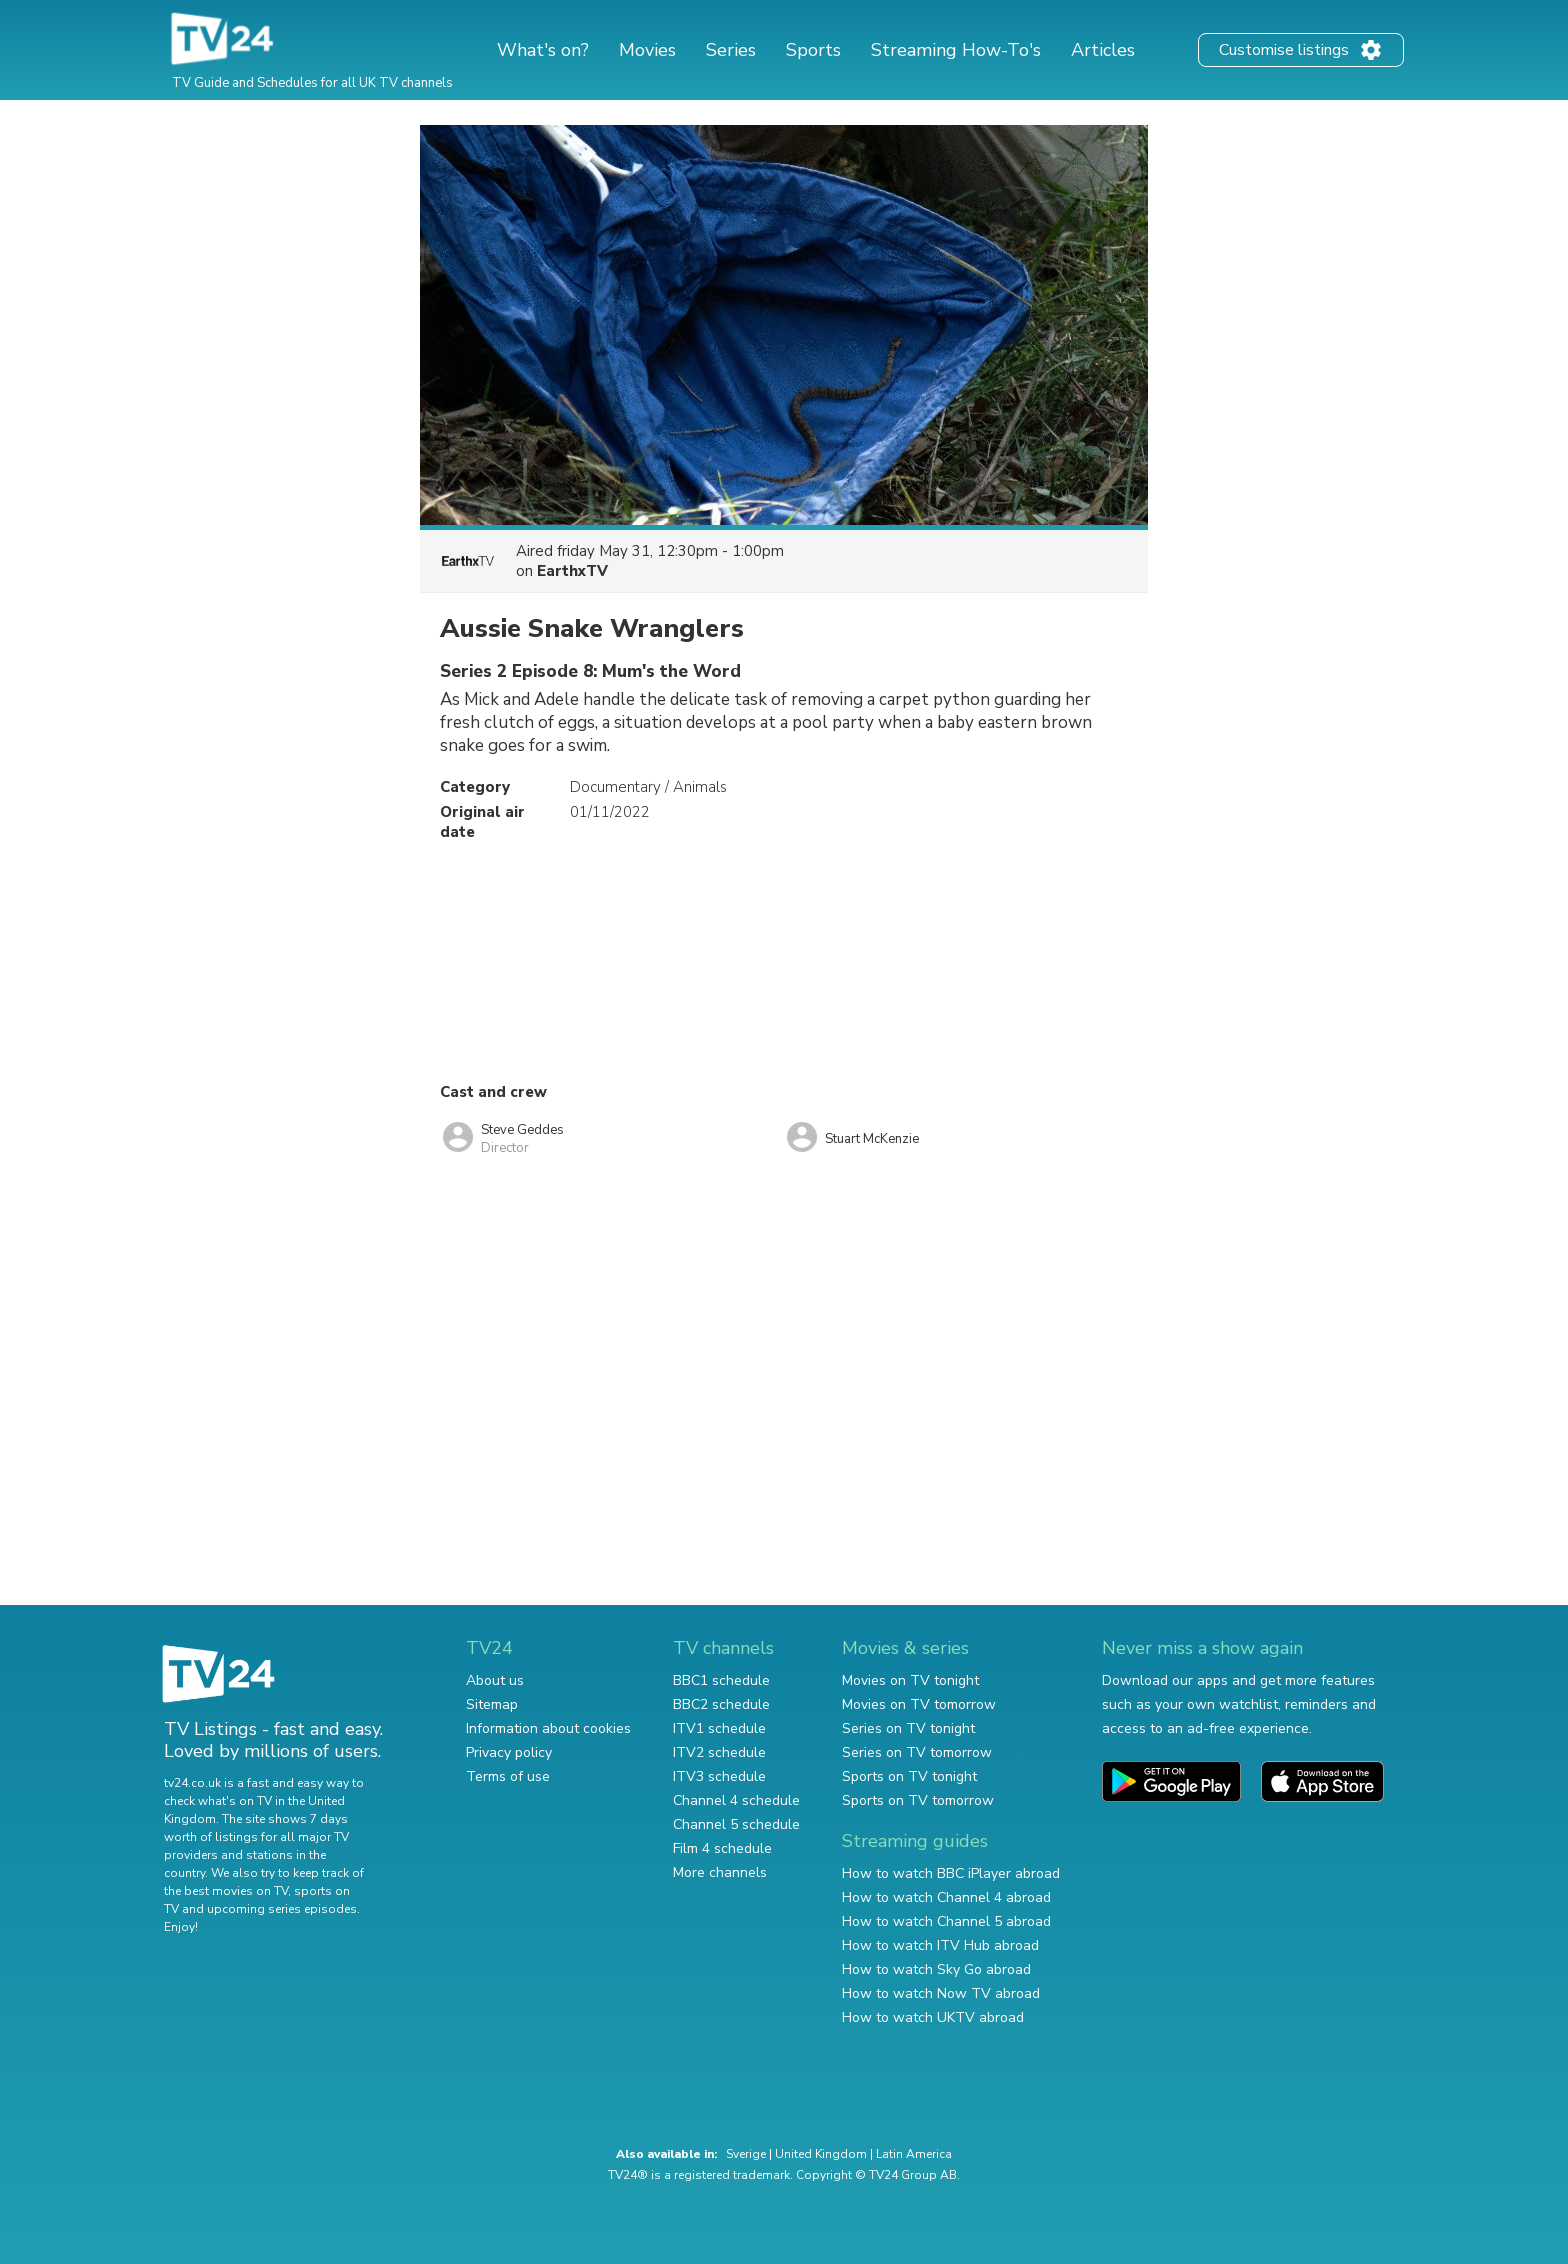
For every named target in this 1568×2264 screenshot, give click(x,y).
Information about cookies (548, 1728)
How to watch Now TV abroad (941, 1993)
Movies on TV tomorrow (919, 1704)
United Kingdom (821, 2154)
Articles (1103, 50)
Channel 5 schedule (736, 1824)
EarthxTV (572, 571)
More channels (720, 1872)
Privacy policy (509, 1752)
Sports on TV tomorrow (918, 1800)
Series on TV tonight (908, 1728)
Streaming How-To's (956, 50)
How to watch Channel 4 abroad (946, 1897)
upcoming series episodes (282, 1909)
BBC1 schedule (721, 1680)
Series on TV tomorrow (917, 1752)
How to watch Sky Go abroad (936, 1969)
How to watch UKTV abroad (933, 2017)
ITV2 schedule (719, 1752)
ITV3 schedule (719, 1776)
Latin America (914, 2154)
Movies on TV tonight (910, 1680)
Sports (813, 50)
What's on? (543, 50)
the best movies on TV (226, 1891)
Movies (647, 50)
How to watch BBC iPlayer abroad (951, 1873)
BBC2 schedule (721, 1704)
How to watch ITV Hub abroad (940, 1945)
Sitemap (492, 1704)
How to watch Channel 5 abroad (946, 1921)
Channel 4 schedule (736, 1800)
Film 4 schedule (722, 1848)
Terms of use (508, 1776)
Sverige (746, 2154)
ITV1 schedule (719, 1728)
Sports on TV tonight (909, 1776)
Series (731, 50)
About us (495, 1680)
